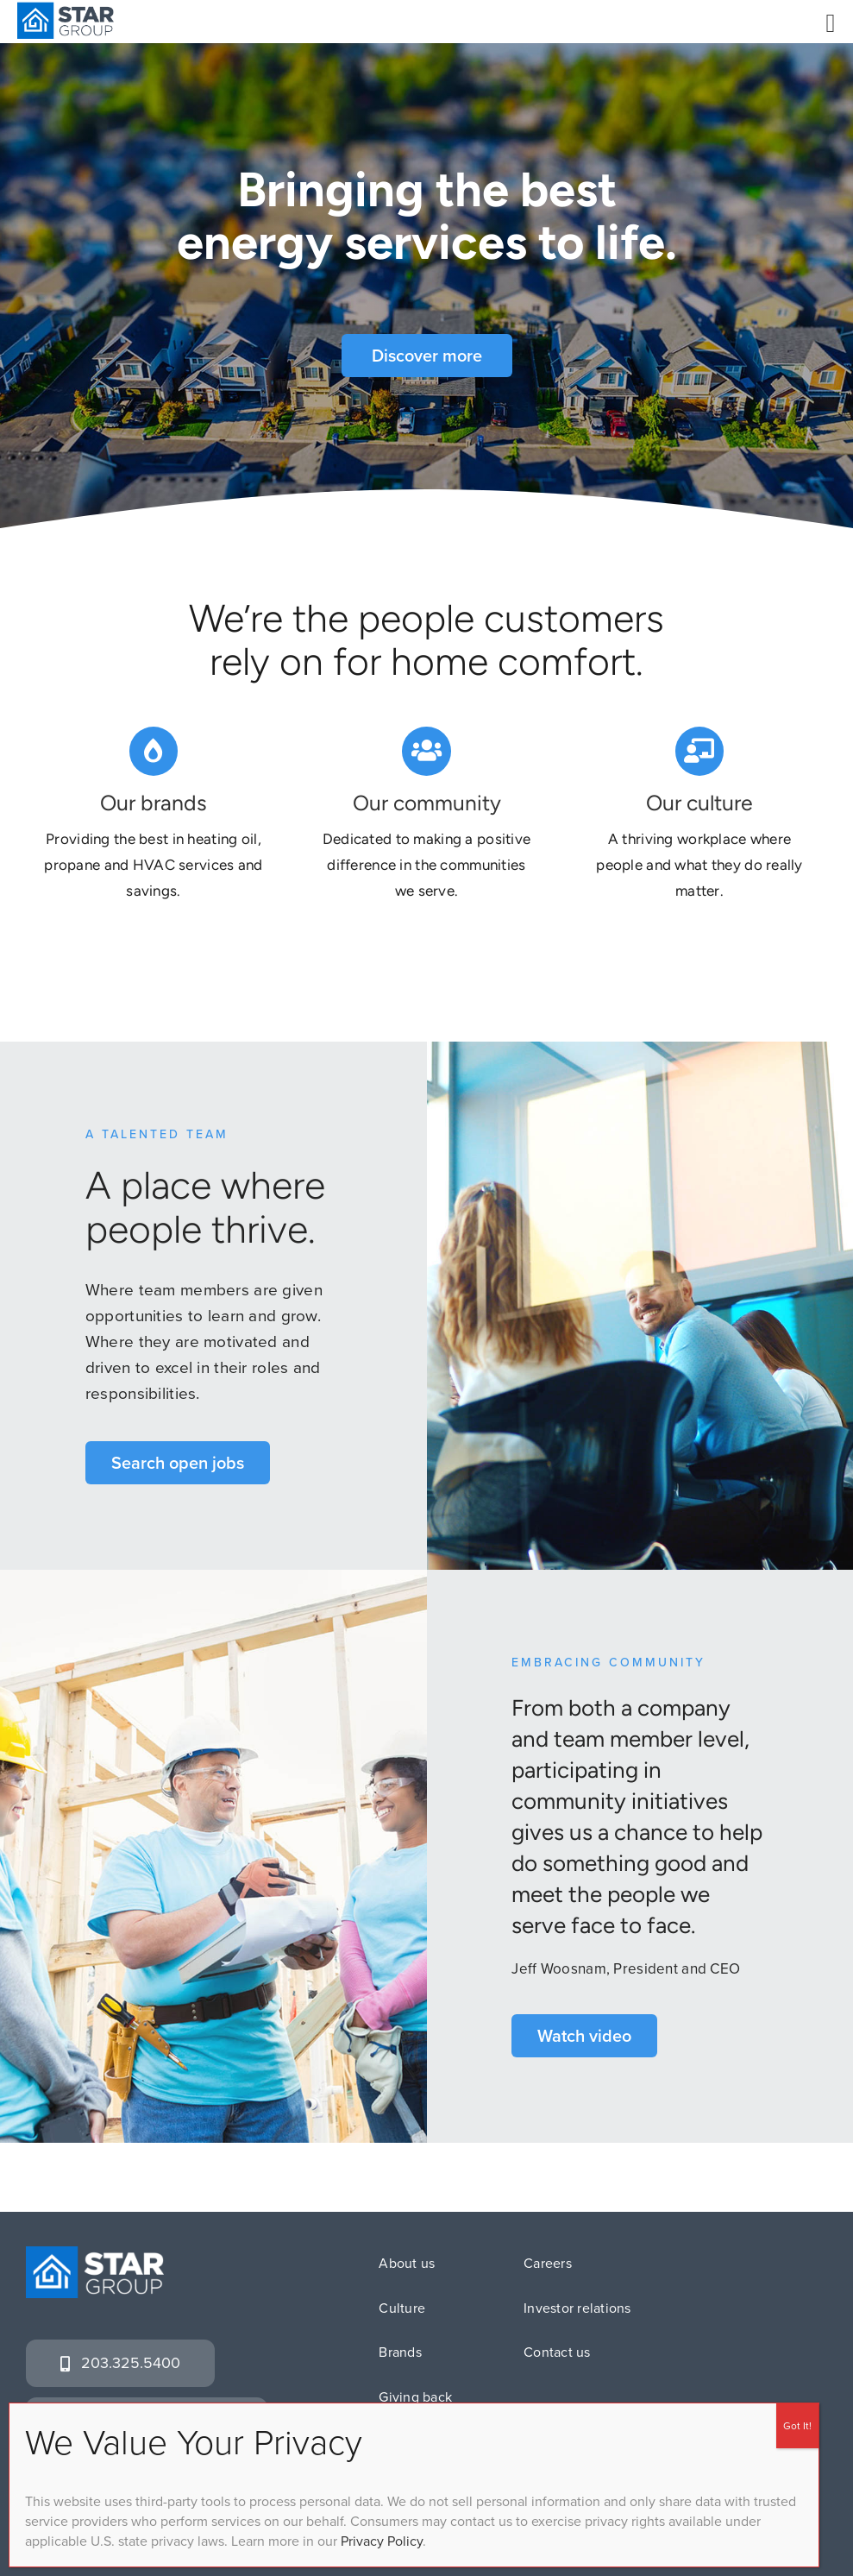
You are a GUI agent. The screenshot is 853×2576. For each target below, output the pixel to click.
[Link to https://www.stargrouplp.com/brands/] (153, 752)
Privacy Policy (382, 2541)
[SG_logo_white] (95, 2254)
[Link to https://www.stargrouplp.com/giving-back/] (426, 752)
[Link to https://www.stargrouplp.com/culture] (699, 752)
